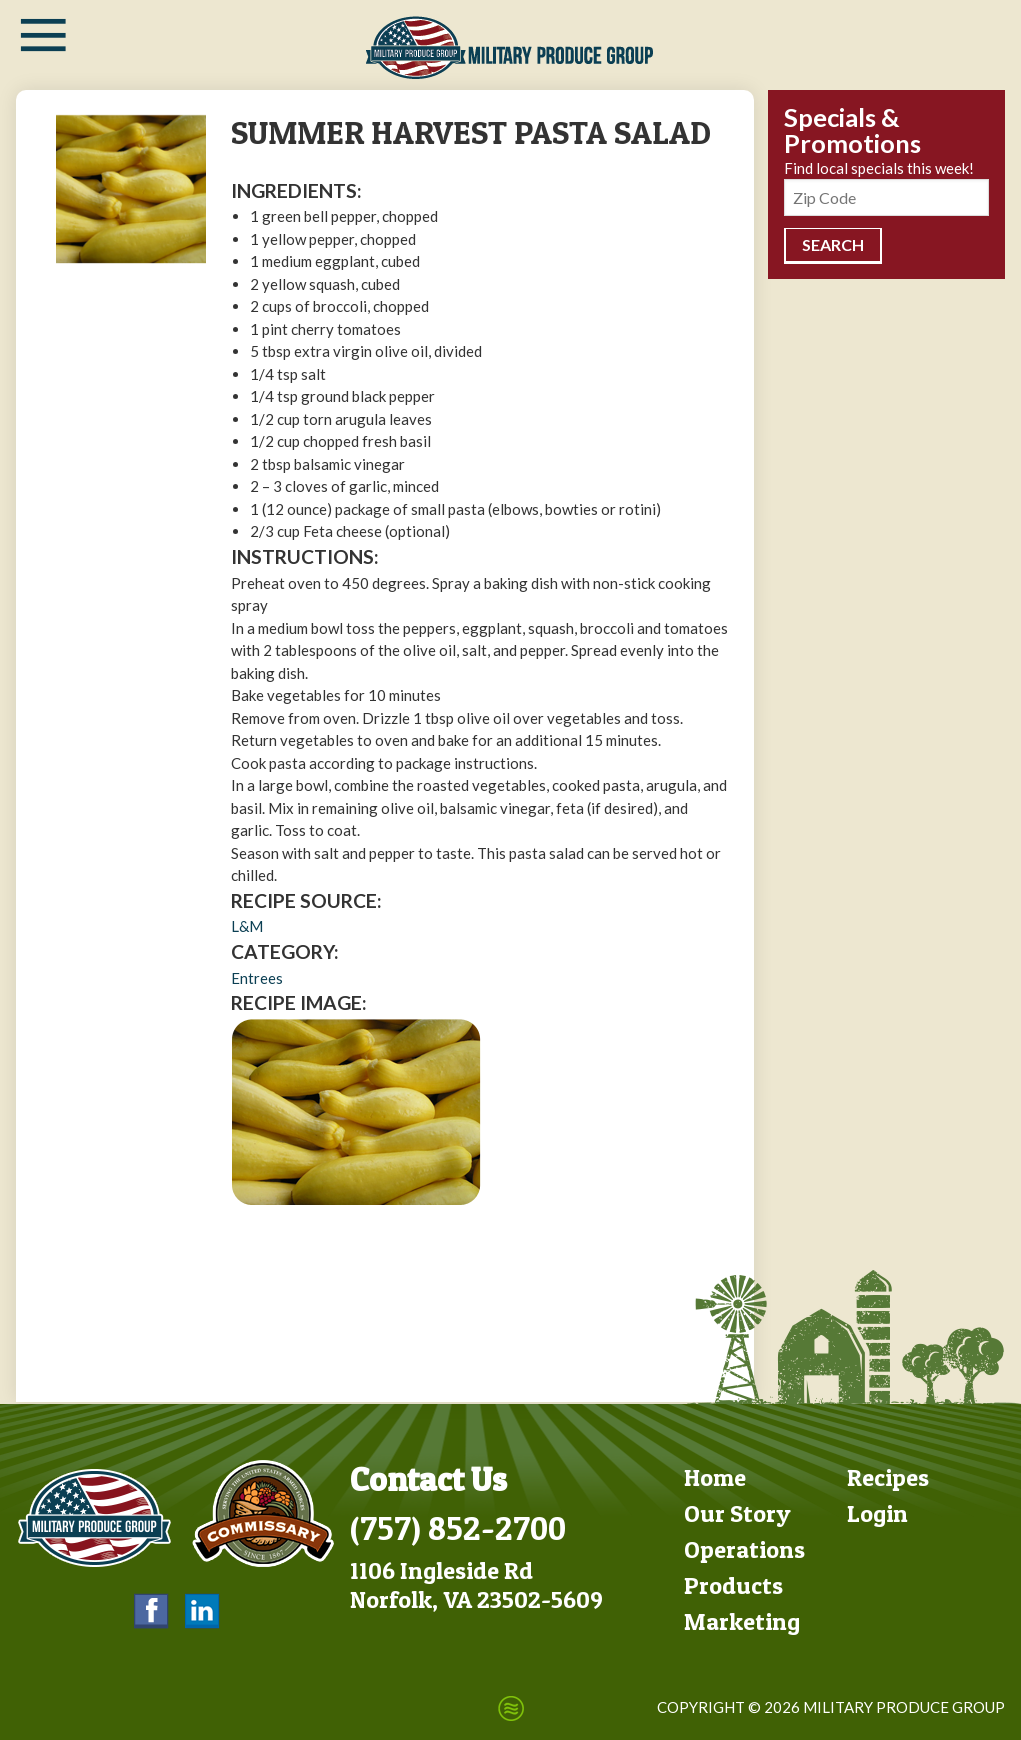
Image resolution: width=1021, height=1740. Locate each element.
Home (715, 1475)
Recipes (888, 1475)
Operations (744, 1547)
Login (877, 1511)
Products (733, 1583)
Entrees (257, 978)
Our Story (737, 1511)
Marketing (742, 1619)
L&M (247, 926)
